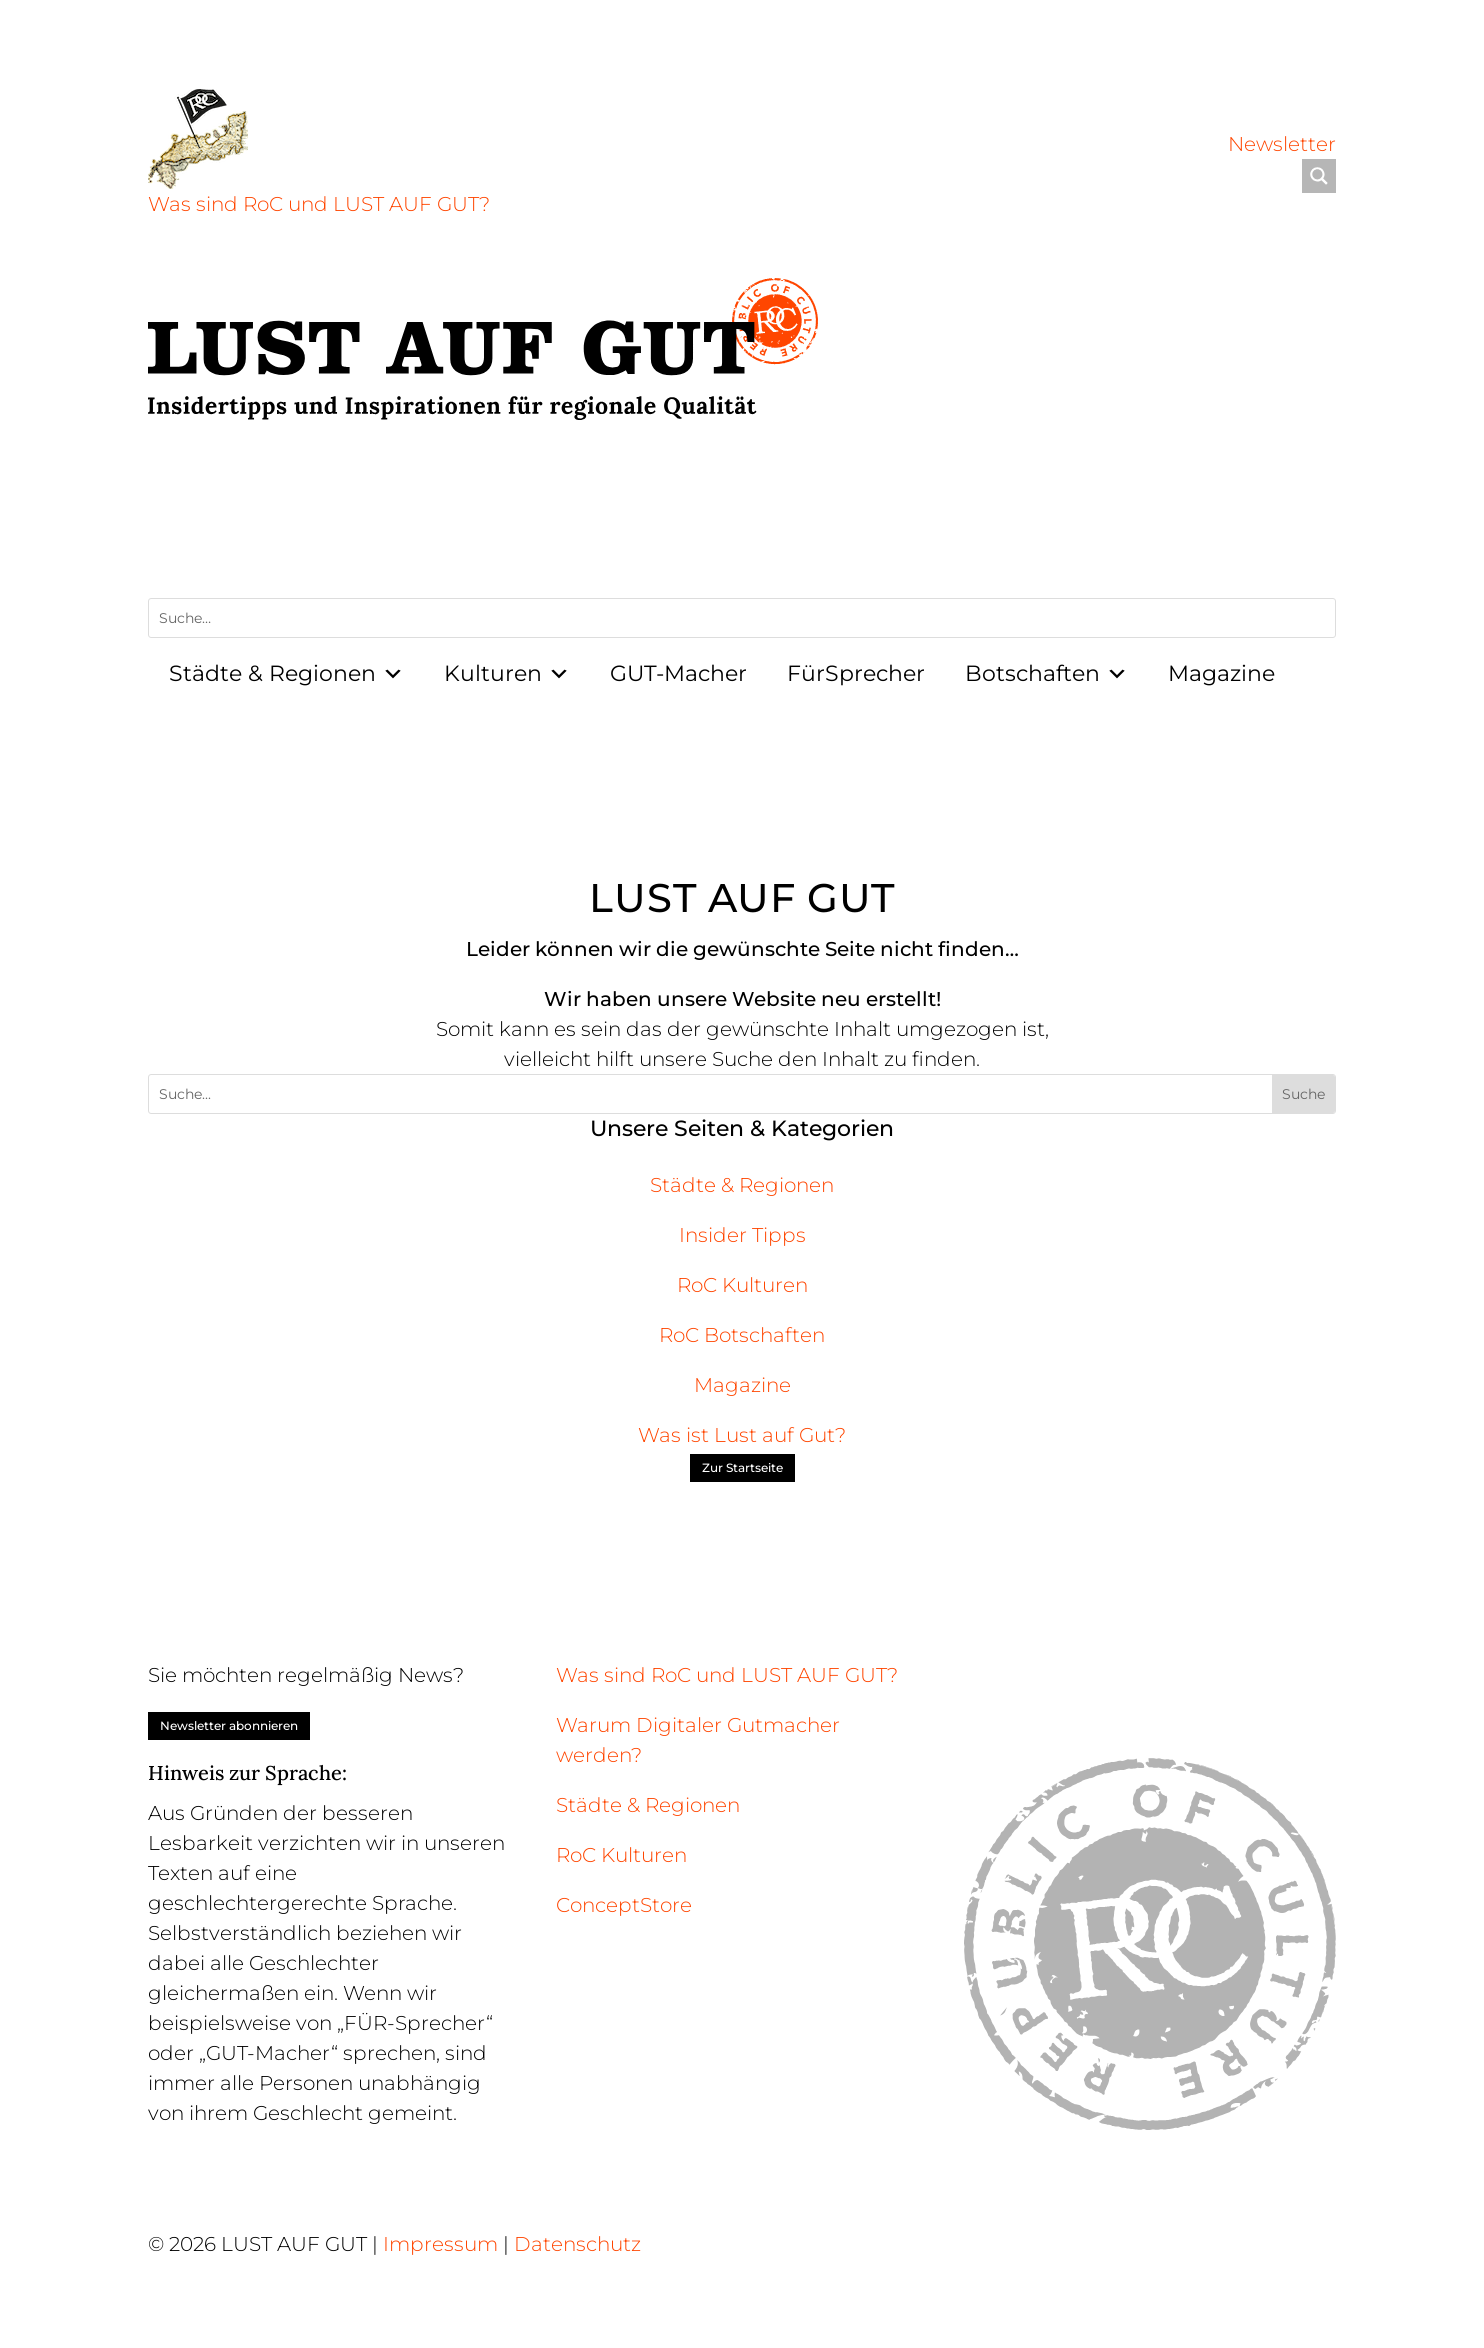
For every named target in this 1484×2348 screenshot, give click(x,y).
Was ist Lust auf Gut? (742, 1435)
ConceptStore (624, 1905)
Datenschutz (577, 2244)
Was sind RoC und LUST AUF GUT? (319, 204)
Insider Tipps (742, 1235)
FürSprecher (856, 673)
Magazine (1221, 673)
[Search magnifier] (1319, 176)
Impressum (440, 2244)
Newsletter (1282, 144)
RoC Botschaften (742, 1335)
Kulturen (507, 674)
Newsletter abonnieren (229, 1725)
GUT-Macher (678, 673)
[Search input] (1027, 176)
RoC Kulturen (742, 1285)
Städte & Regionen (286, 674)
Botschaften (1046, 674)
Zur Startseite (742, 1467)
